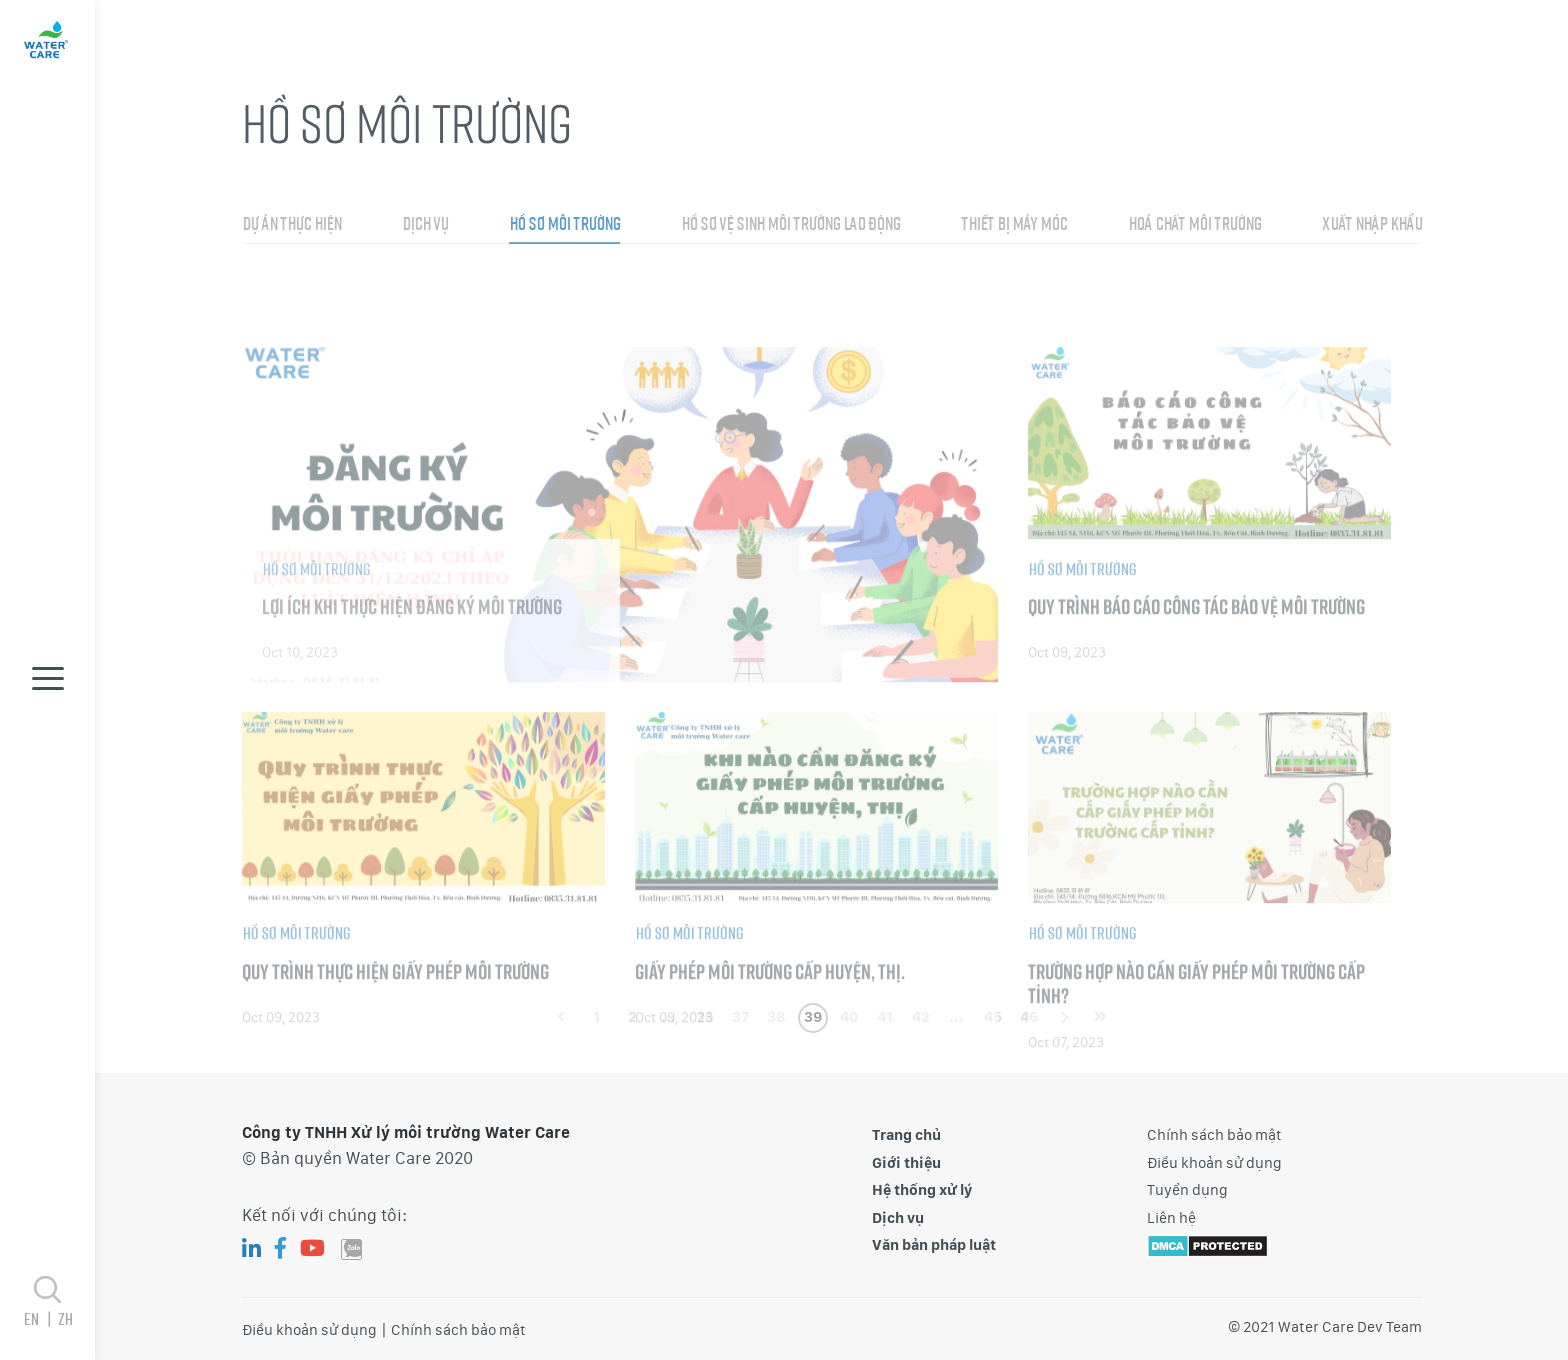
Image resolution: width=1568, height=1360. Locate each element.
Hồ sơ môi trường (564, 265)
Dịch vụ (425, 265)
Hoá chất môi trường (1194, 265)
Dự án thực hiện (291, 265)
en (40, 1318)
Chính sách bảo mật (1214, 1135)
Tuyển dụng (1187, 1190)
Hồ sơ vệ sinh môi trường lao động (790, 265)
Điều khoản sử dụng (1214, 1163)
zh (65, 1318)
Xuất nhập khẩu (1372, 265)
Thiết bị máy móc (1014, 265)
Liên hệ (1171, 1218)
